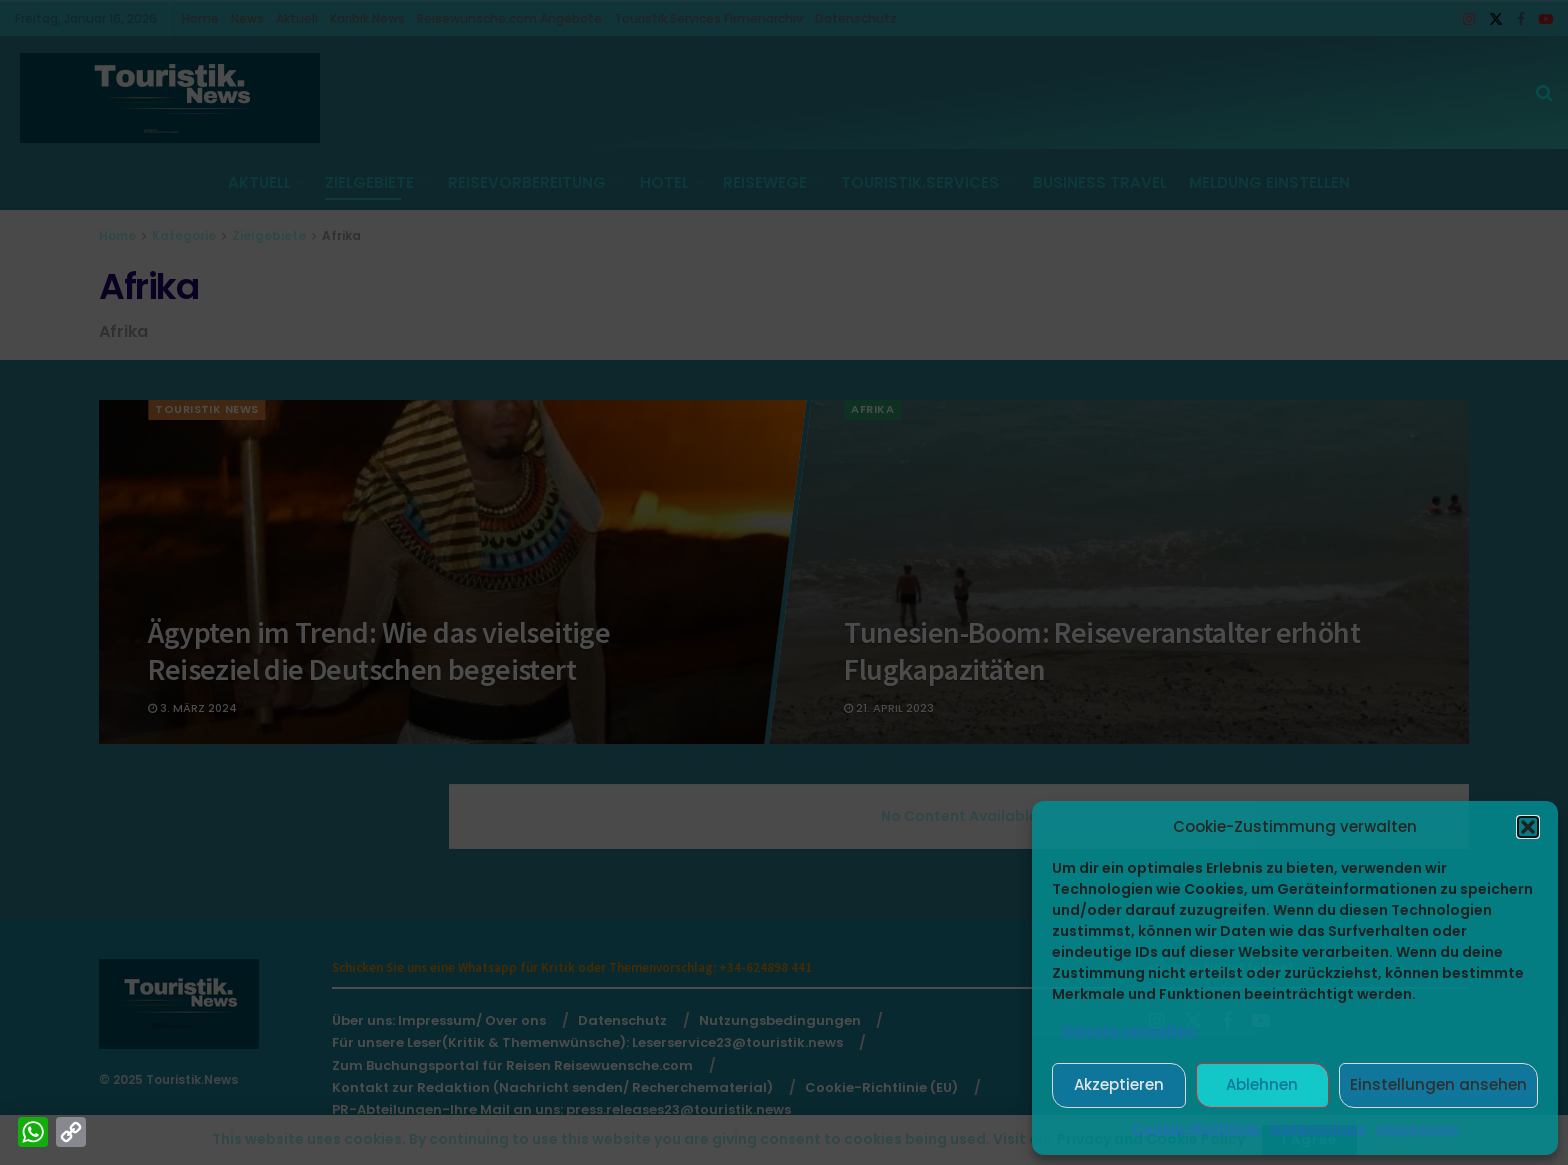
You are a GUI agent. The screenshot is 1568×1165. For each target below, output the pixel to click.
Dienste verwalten (1129, 1031)
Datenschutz (1318, 1129)
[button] (1528, 827)
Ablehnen (1262, 1084)
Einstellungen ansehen (1438, 1084)
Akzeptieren (1119, 1084)
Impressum (1417, 1129)
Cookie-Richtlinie (1196, 1129)
